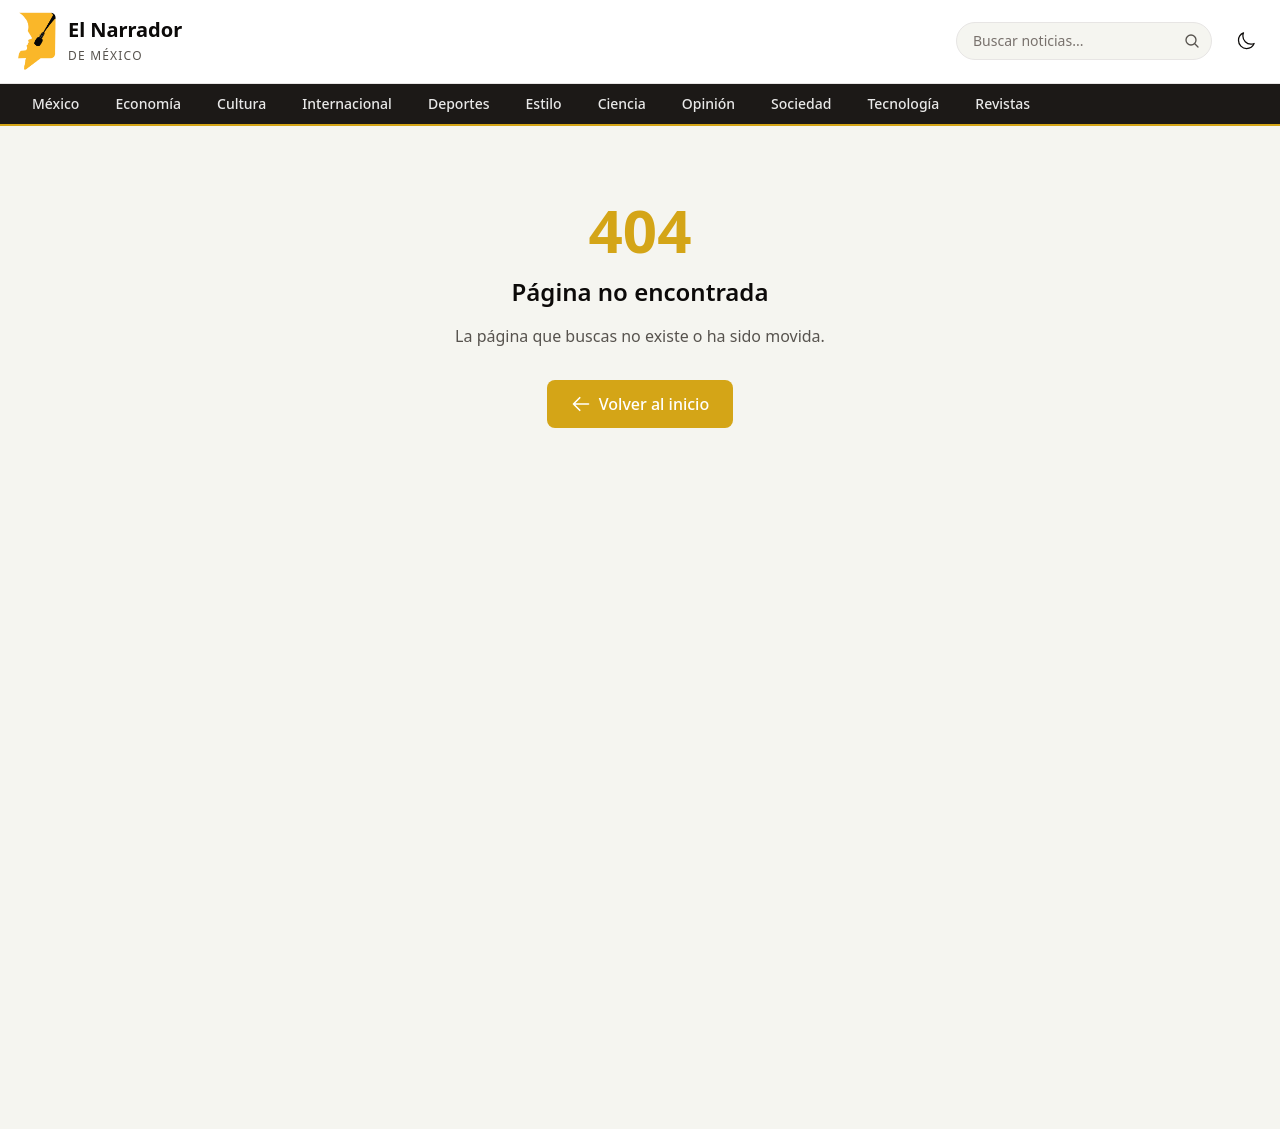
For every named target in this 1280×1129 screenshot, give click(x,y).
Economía (148, 103)
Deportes (459, 103)
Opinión (708, 103)
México (55, 103)
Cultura (241, 103)
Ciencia (622, 103)
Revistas (1002, 103)
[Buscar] (1192, 41)
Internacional (347, 103)
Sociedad (801, 103)
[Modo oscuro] (1246, 41)
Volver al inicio (640, 404)
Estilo (544, 103)
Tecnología (903, 103)
